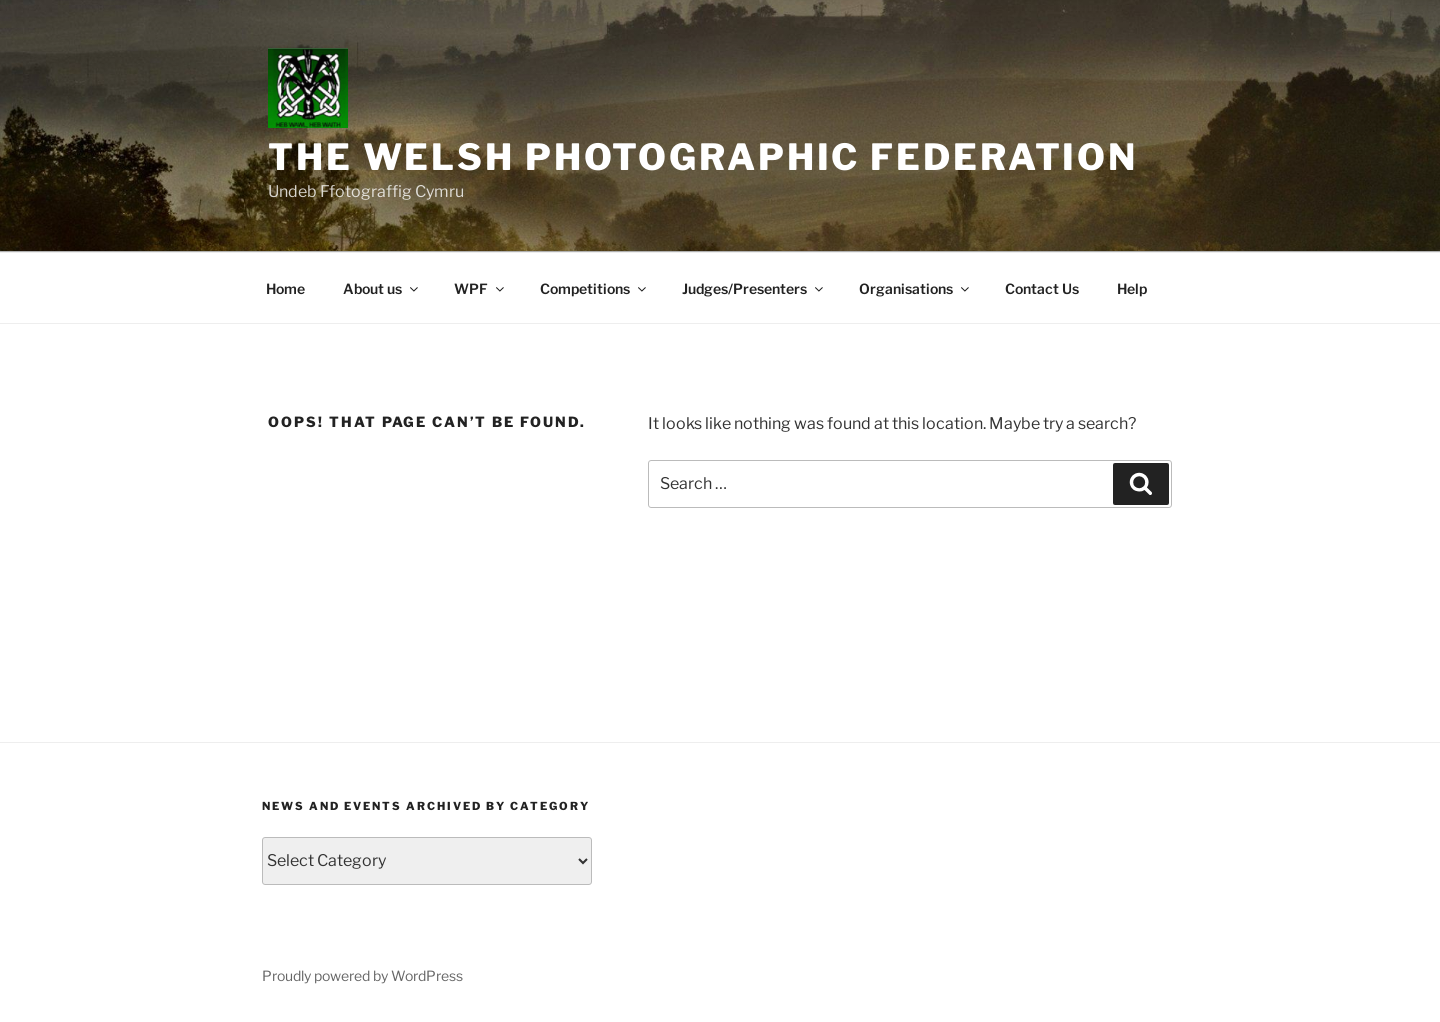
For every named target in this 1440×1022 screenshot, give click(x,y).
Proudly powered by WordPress (362, 975)
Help (1132, 288)
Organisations (915, 288)
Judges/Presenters (754, 288)
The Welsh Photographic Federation (703, 157)
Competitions (594, 288)
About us (382, 288)
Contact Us (1042, 288)
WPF (480, 288)
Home (285, 288)
